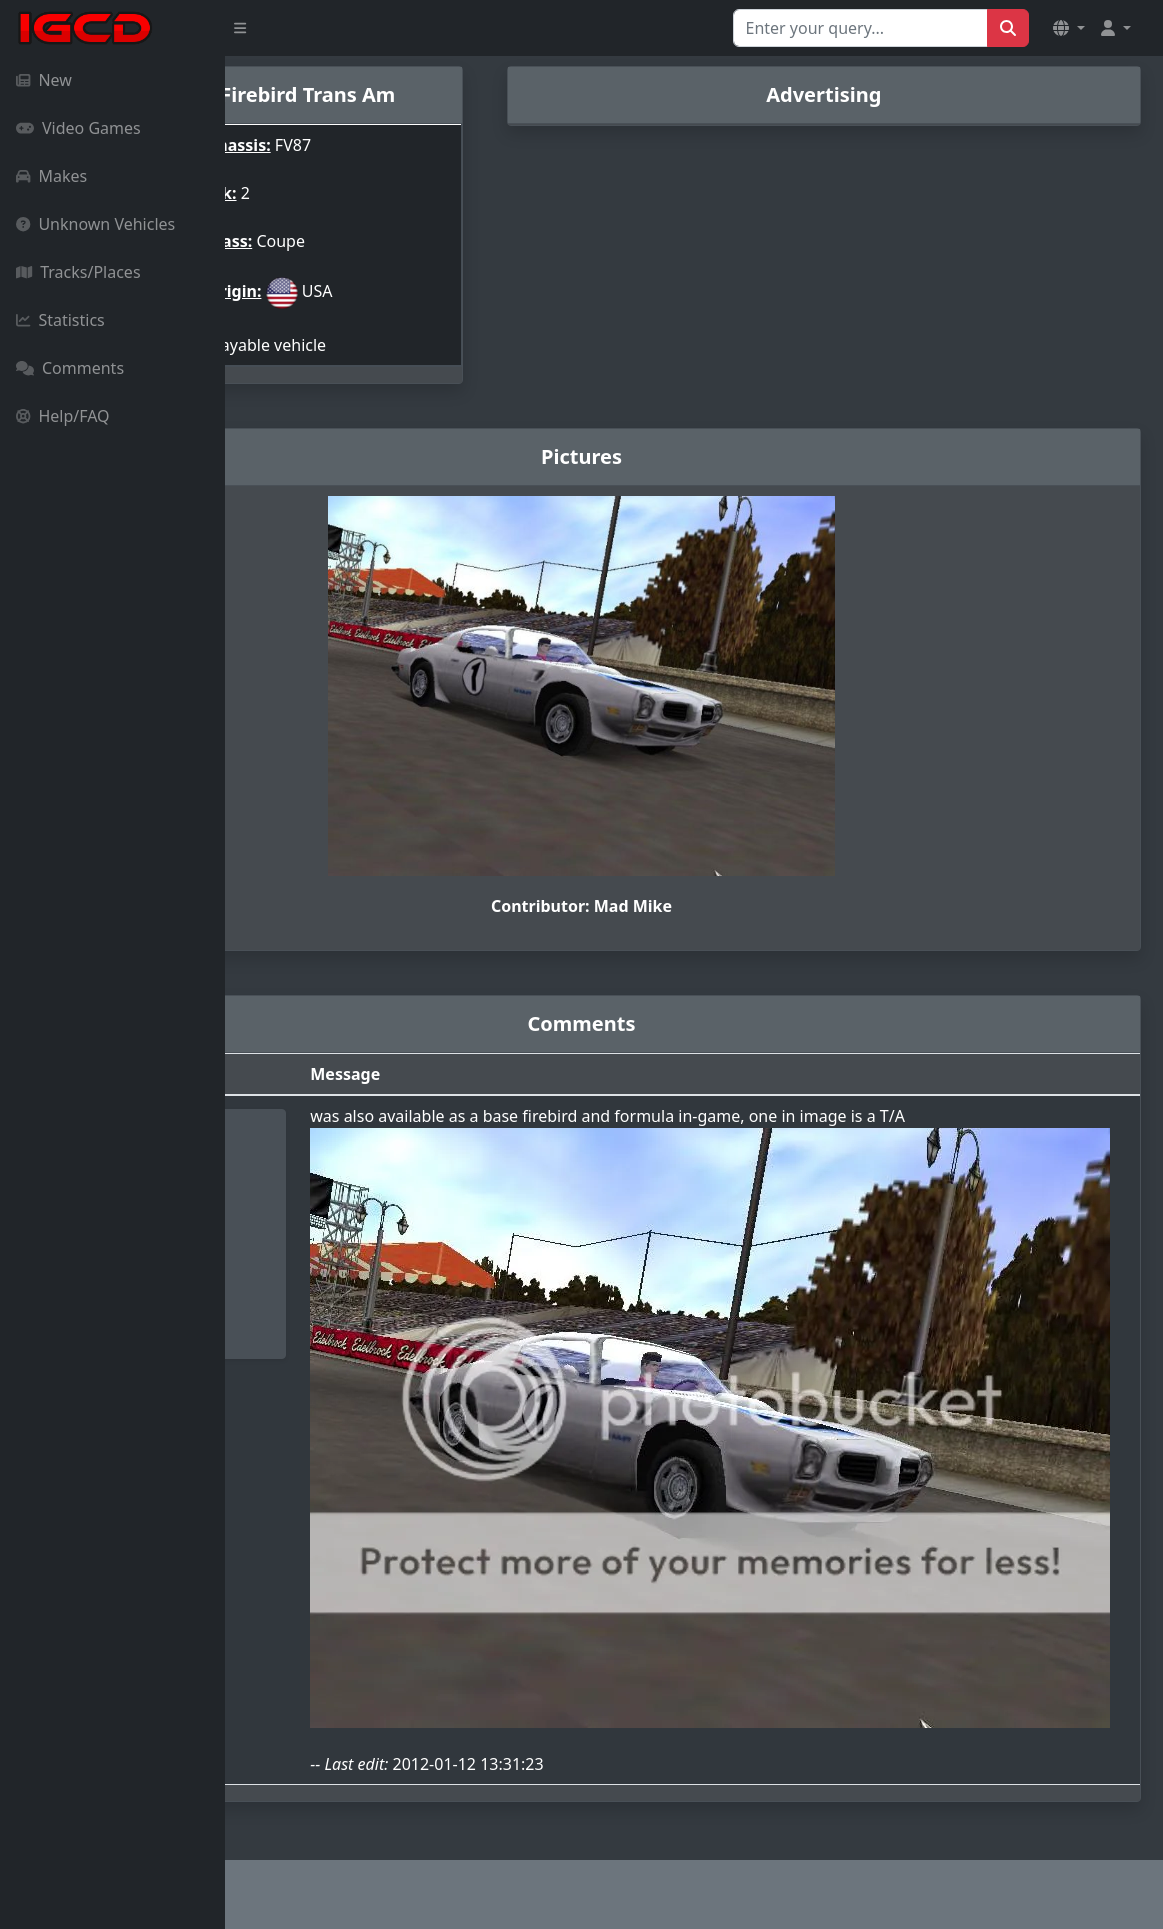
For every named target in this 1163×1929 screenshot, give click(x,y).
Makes (51, 176)
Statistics (60, 320)
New (44, 80)
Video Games (78, 128)
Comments (70, 368)
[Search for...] (860, 28)
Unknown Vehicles (95, 224)
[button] (1069, 28)
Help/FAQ (63, 416)
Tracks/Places (78, 272)
